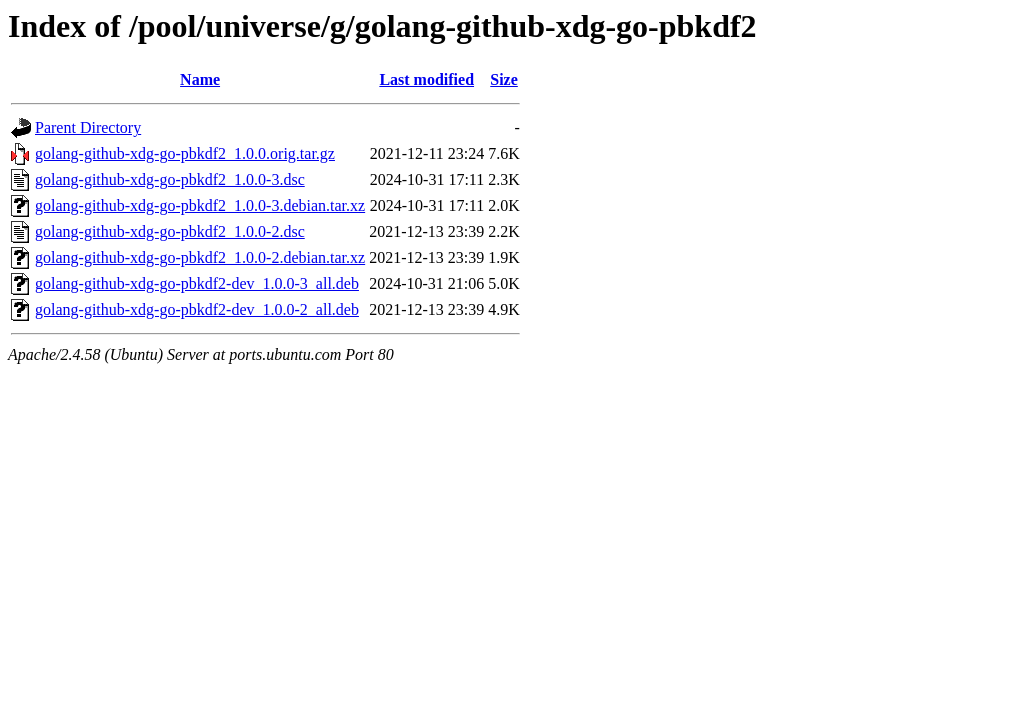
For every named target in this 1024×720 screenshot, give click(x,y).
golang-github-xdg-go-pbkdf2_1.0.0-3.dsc (170, 179)
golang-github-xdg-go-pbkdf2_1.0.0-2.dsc (170, 231)
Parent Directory (88, 127)
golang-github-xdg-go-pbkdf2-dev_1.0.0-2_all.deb (197, 309)
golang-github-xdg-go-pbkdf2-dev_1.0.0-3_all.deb (197, 283)
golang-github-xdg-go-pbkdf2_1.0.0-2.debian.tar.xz (200, 257)
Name (200, 79)
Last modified (426, 79)
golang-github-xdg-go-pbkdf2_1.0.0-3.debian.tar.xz (200, 205)
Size (504, 79)
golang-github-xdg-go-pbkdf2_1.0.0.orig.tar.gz (185, 153)
